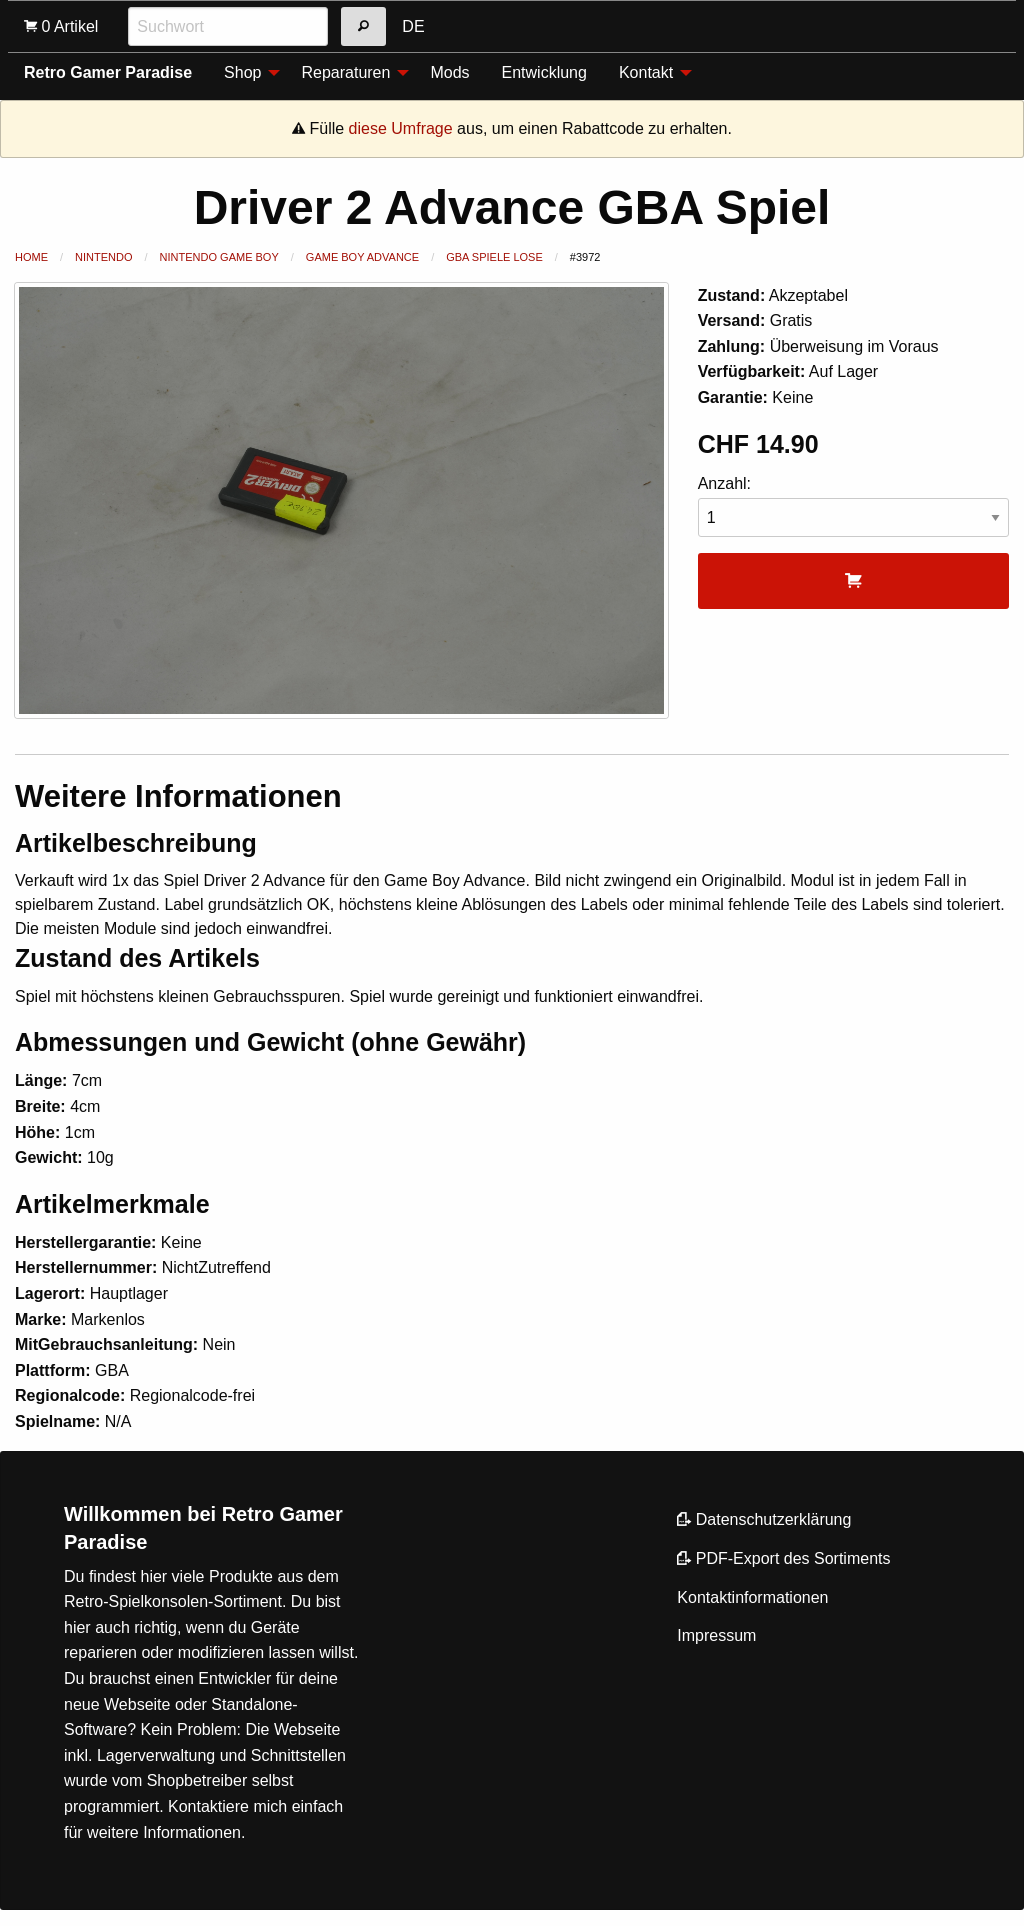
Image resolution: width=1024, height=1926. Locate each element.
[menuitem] (246, 72)
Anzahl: (853, 506)
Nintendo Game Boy (219, 257)
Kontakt (646, 72)
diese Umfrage (401, 128)
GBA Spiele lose (494, 257)
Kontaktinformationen (752, 1597)
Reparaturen (345, 72)
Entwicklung (544, 72)
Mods (449, 72)
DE (413, 26)
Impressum (716, 1635)
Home (31, 257)
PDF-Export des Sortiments (783, 1558)
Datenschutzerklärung (764, 1519)
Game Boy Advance (362, 257)
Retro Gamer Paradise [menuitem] (108, 72)
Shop (242, 72)
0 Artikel (61, 26)
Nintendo (103, 257)
